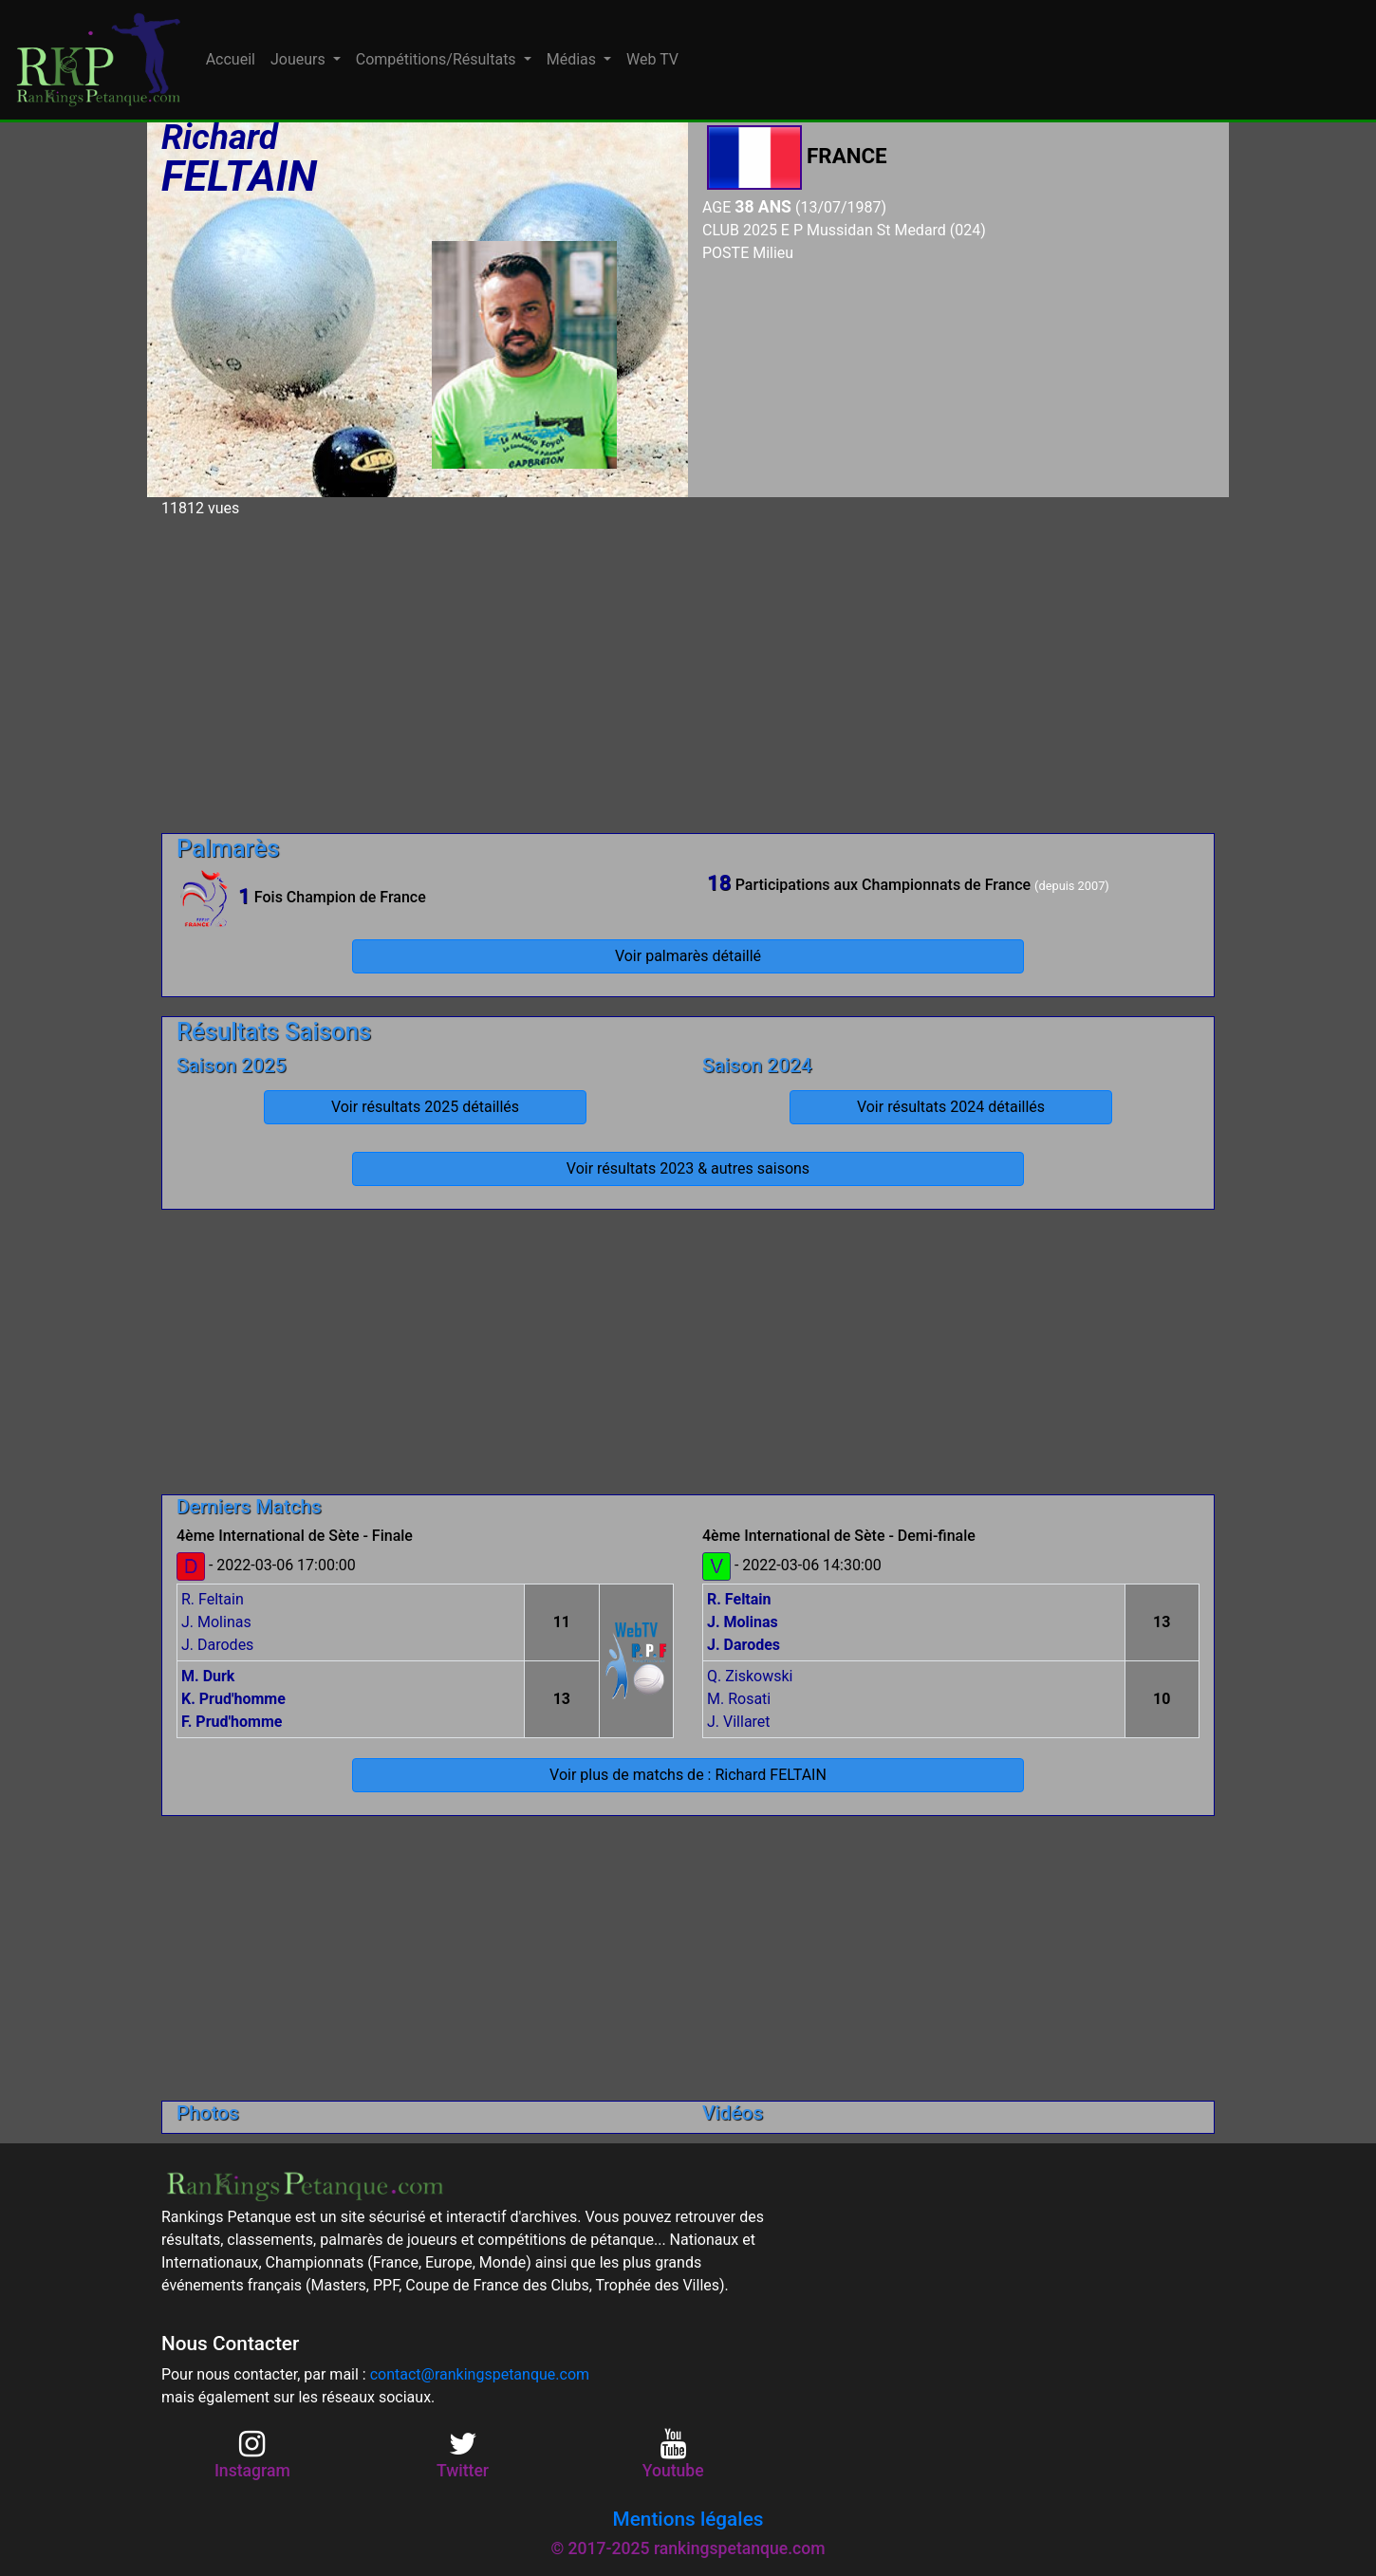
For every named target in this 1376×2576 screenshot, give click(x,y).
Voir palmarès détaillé (688, 956)
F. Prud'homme (231, 1722)
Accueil (230, 59)
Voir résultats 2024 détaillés (951, 1107)
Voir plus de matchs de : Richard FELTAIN (688, 1775)
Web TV (652, 59)
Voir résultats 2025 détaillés (425, 1107)
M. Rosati (739, 1699)
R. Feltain (212, 1599)
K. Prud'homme (233, 1699)
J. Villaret (739, 1722)
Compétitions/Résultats (438, 59)
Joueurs (299, 59)
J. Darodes (217, 1645)
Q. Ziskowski (749, 1676)
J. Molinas (216, 1622)
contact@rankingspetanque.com (479, 2374)
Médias (573, 59)
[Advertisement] (688, 668)
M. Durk (207, 1676)
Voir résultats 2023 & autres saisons (688, 1168)
